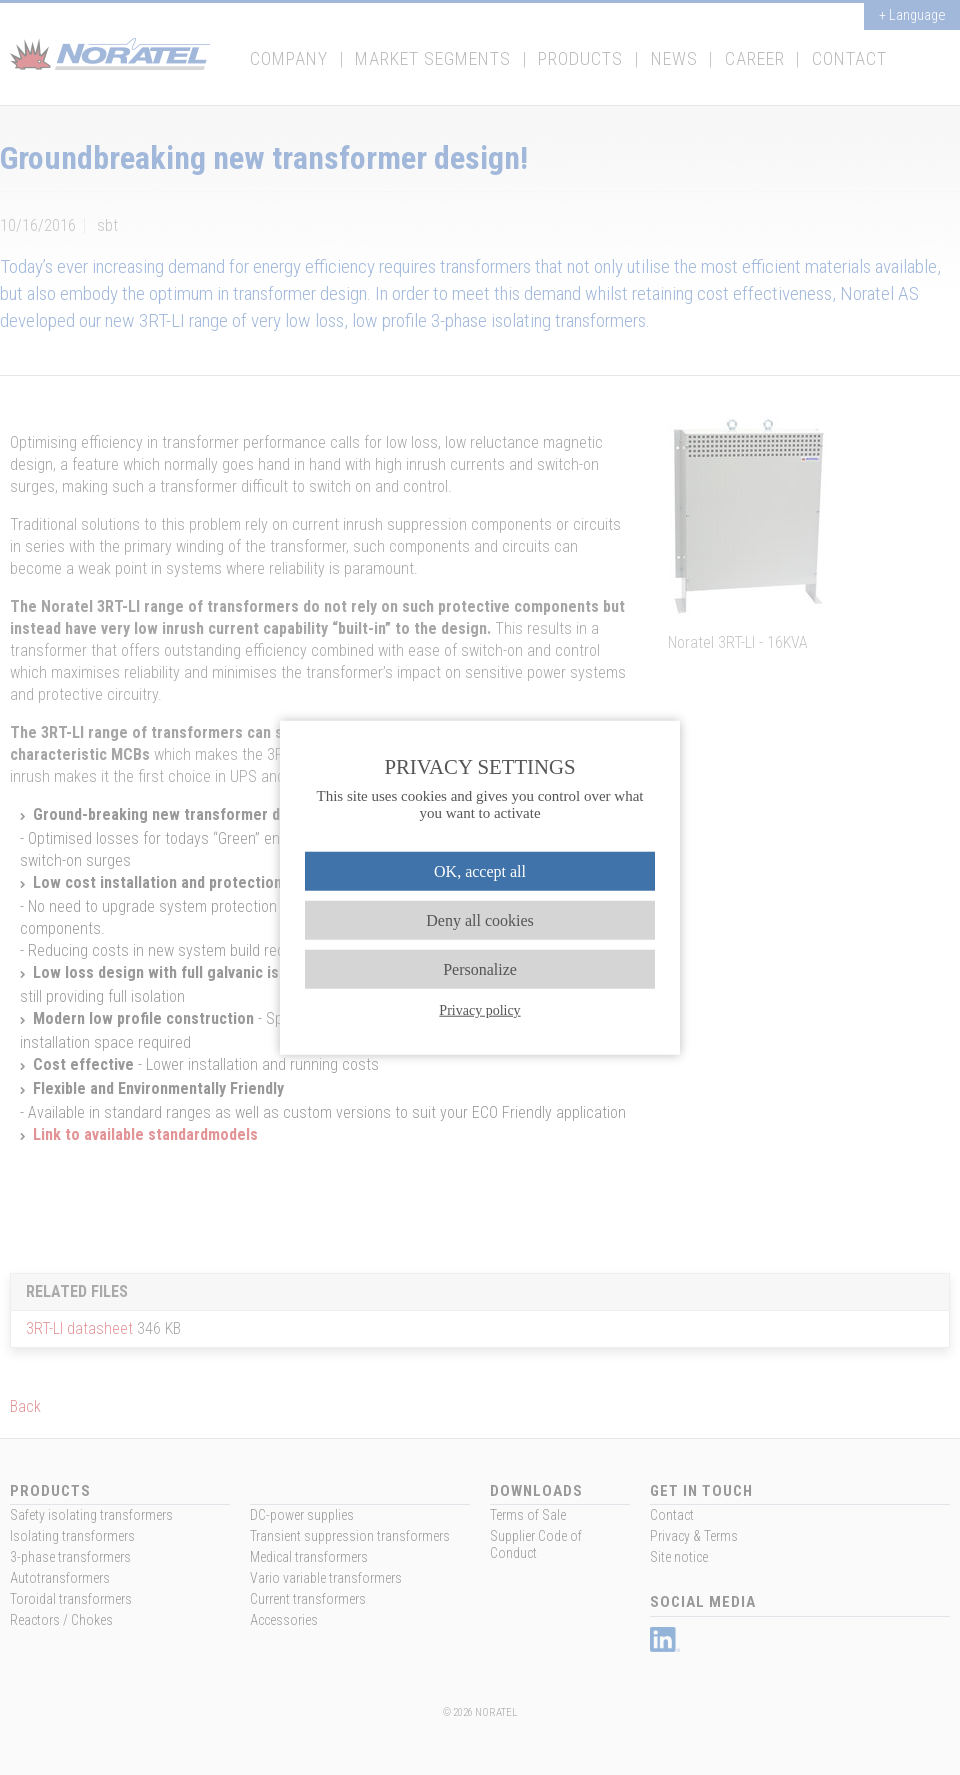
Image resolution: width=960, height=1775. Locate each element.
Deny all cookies (480, 919)
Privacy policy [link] (479, 1010)
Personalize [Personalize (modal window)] (480, 969)
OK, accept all (480, 870)
